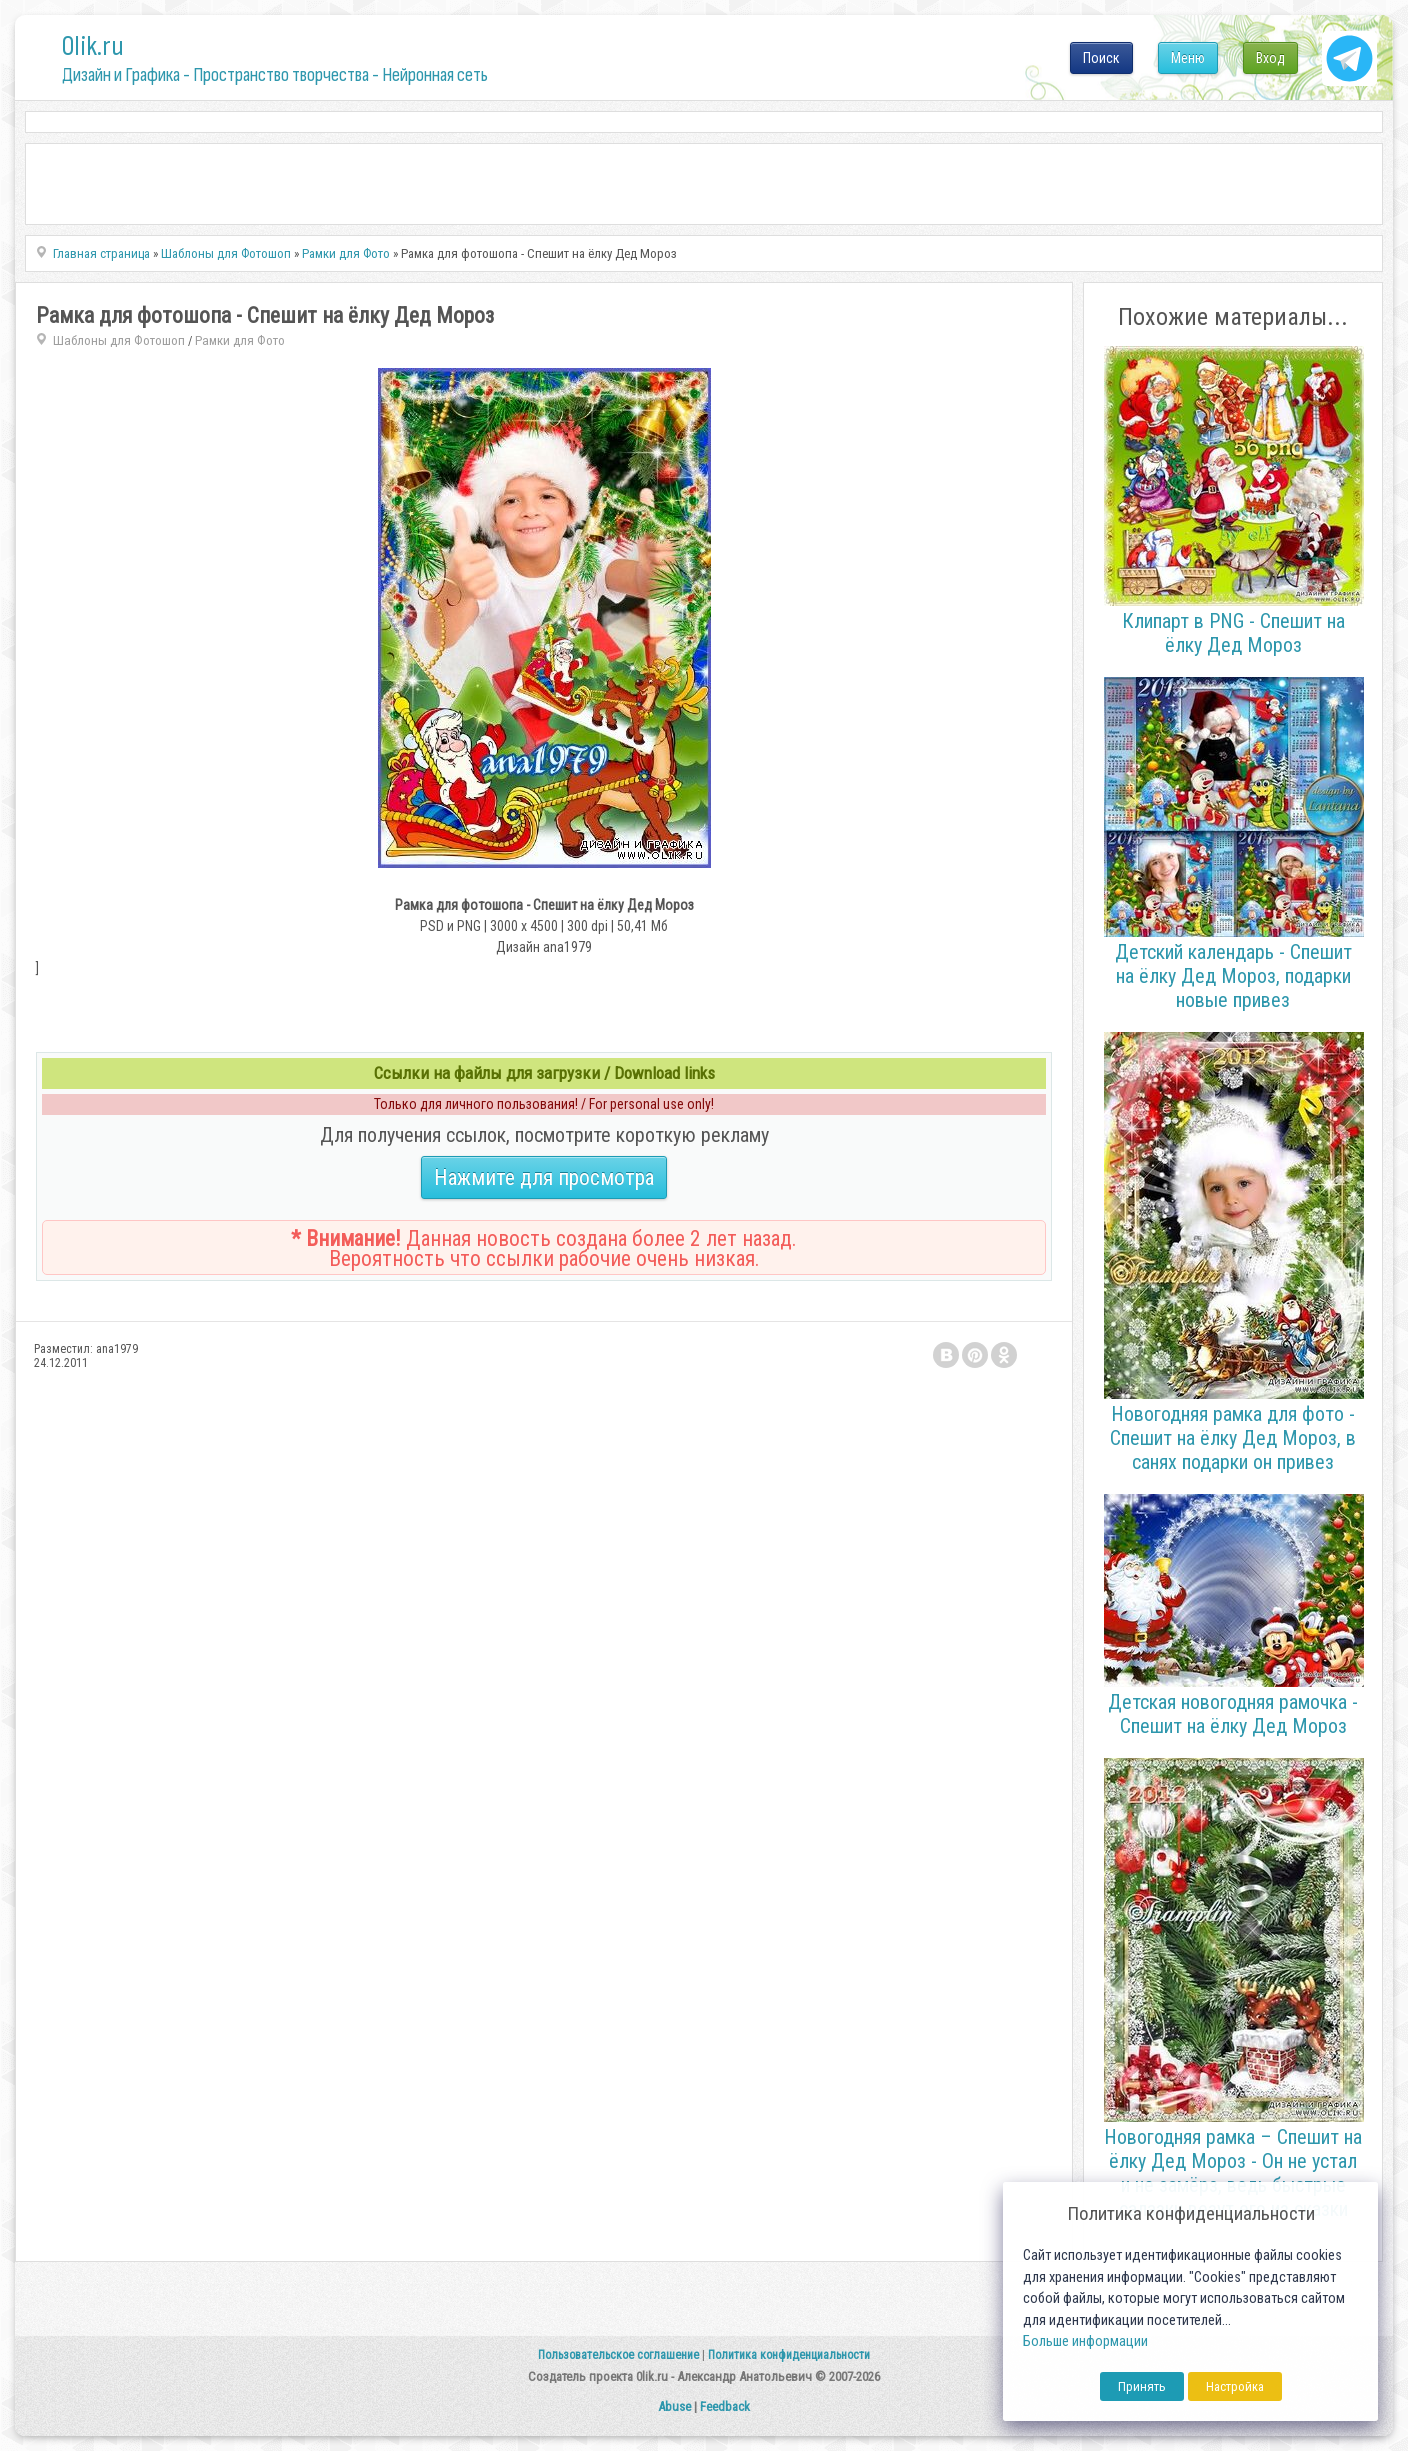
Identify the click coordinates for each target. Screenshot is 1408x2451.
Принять (1142, 2386)
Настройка (1235, 2386)
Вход (1270, 58)
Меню (1188, 58)
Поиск (1101, 58)
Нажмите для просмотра (544, 1177)
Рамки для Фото (240, 340)
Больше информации (1085, 2341)
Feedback (725, 2406)
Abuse (674, 2406)
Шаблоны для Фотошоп (119, 340)
